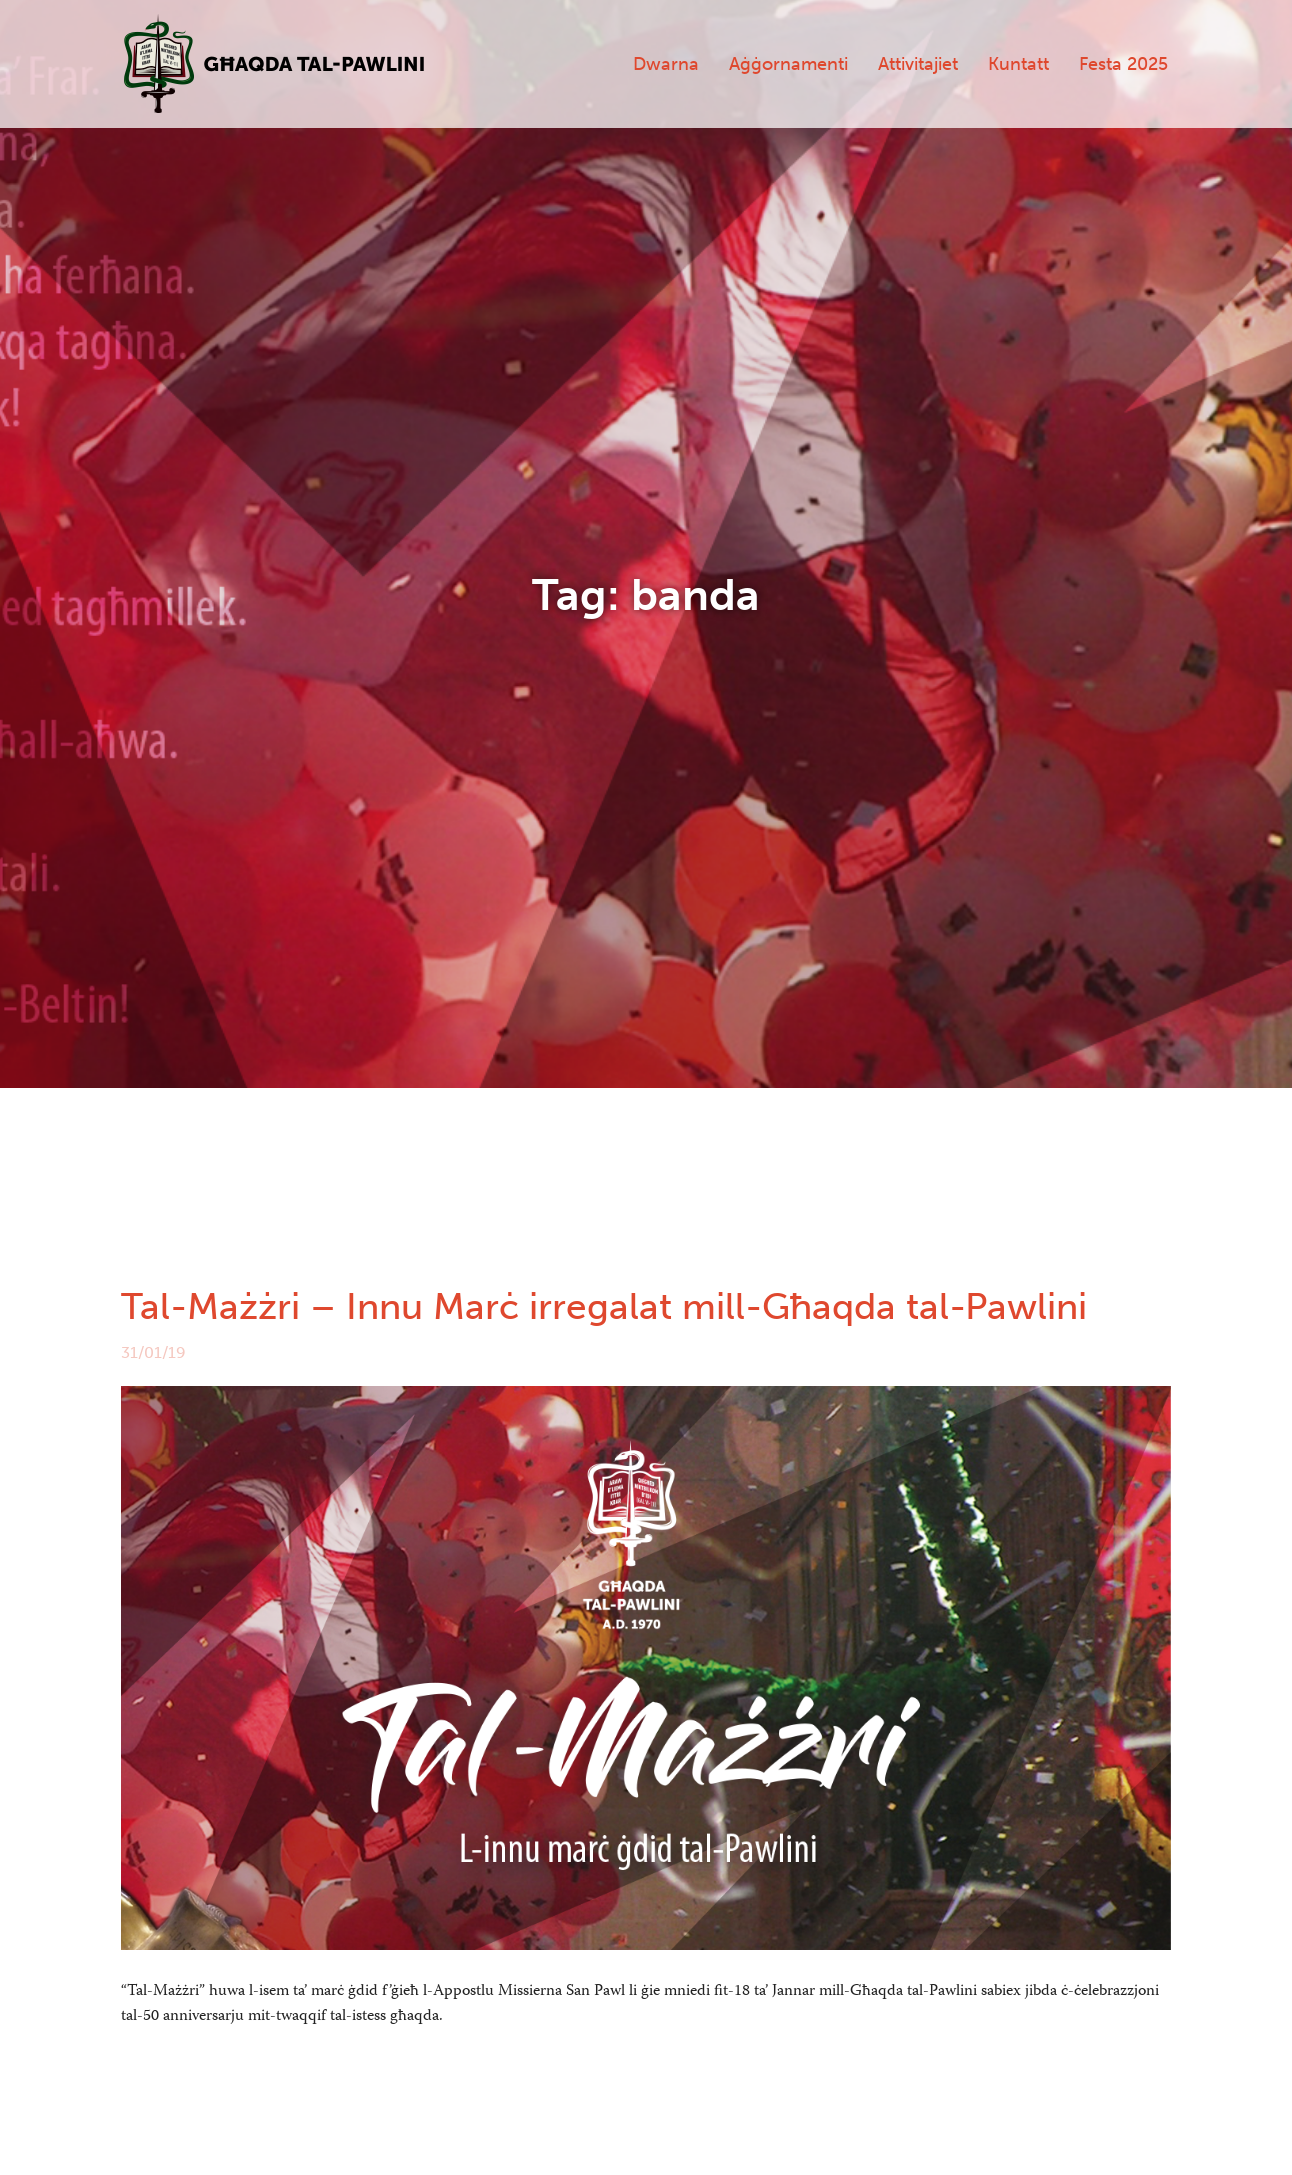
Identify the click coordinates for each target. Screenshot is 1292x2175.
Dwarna (666, 64)
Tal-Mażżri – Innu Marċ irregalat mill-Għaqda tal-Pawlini (604, 1306)
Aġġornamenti (788, 64)
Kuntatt (1018, 64)
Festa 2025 (1123, 64)
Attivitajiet (918, 64)
